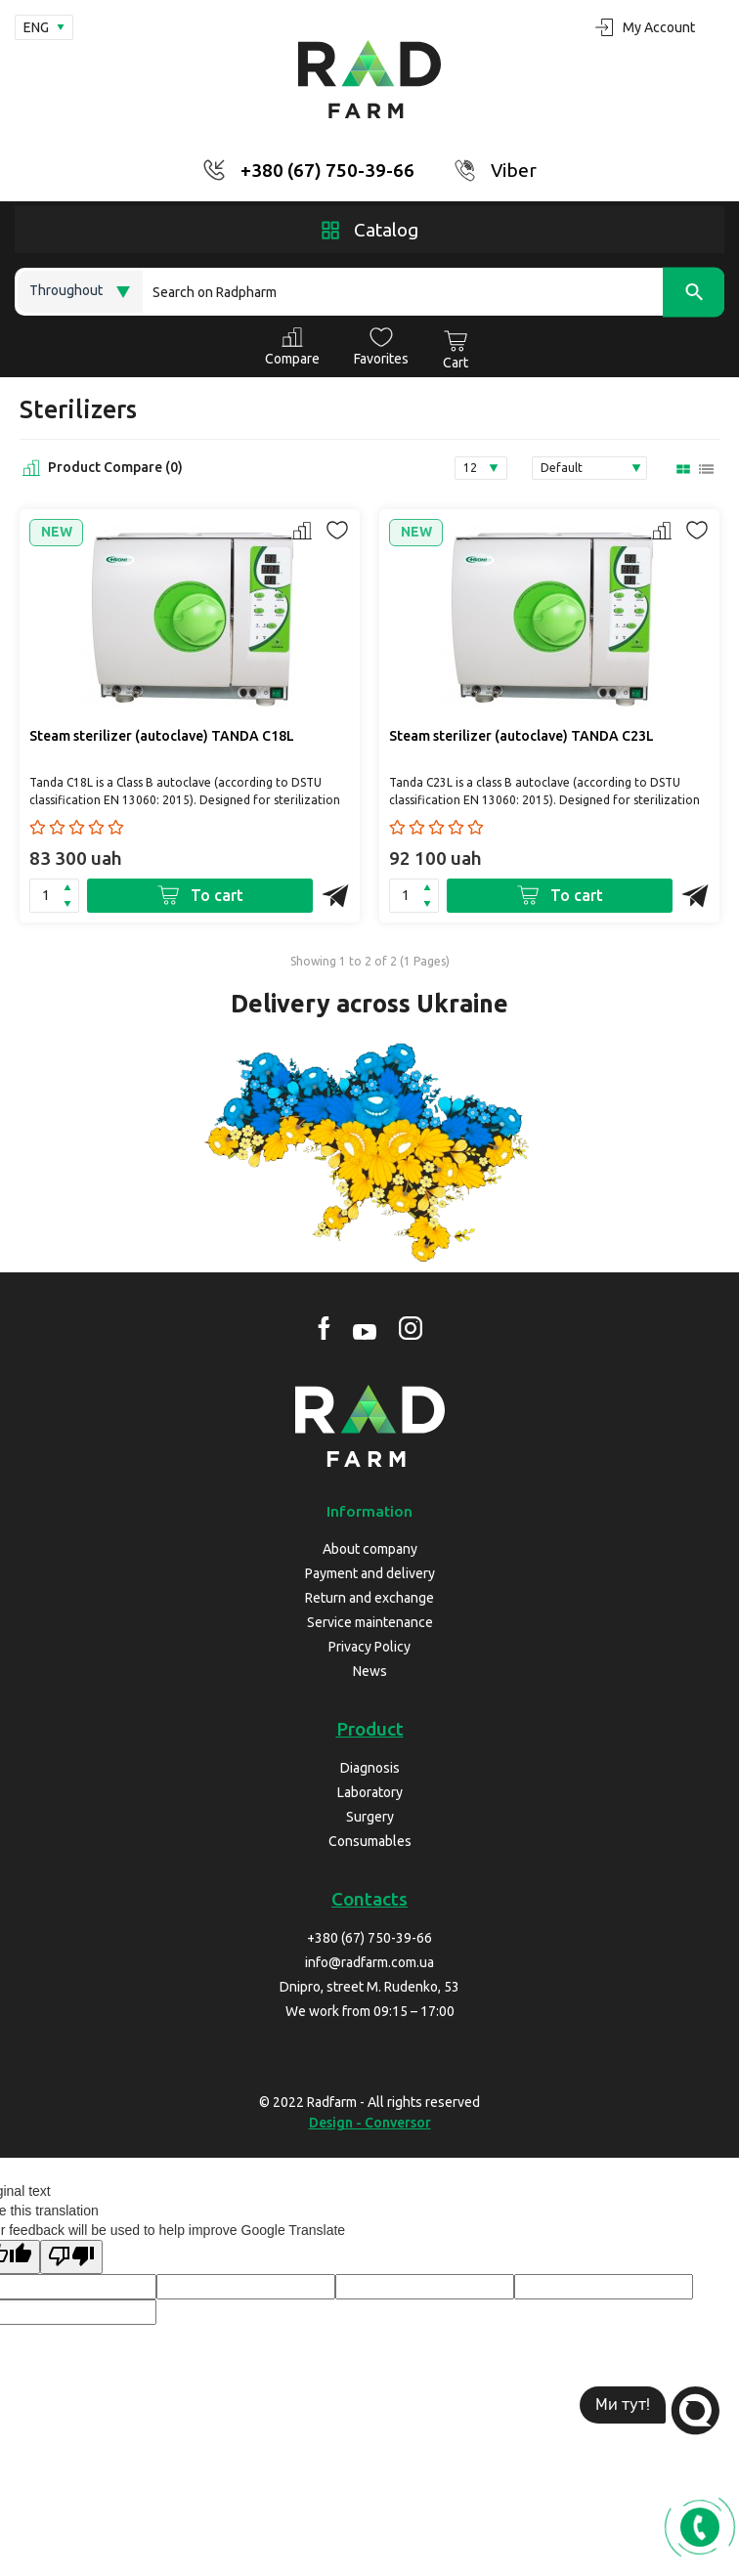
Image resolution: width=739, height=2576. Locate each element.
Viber (514, 170)
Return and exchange (369, 1598)
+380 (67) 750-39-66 (327, 170)
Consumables (370, 1841)
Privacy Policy (369, 1646)
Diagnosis (370, 1768)
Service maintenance (370, 1622)
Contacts (369, 1899)
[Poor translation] (71, 2257)
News (370, 1671)
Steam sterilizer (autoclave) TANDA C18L (161, 736)
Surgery (370, 1817)
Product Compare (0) (101, 468)
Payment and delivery (370, 1573)
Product (370, 1728)
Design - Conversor (370, 2122)
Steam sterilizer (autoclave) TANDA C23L (521, 736)
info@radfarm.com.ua (369, 1962)
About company (370, 1549)
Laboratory (370, 1792)
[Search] (433, 292)
